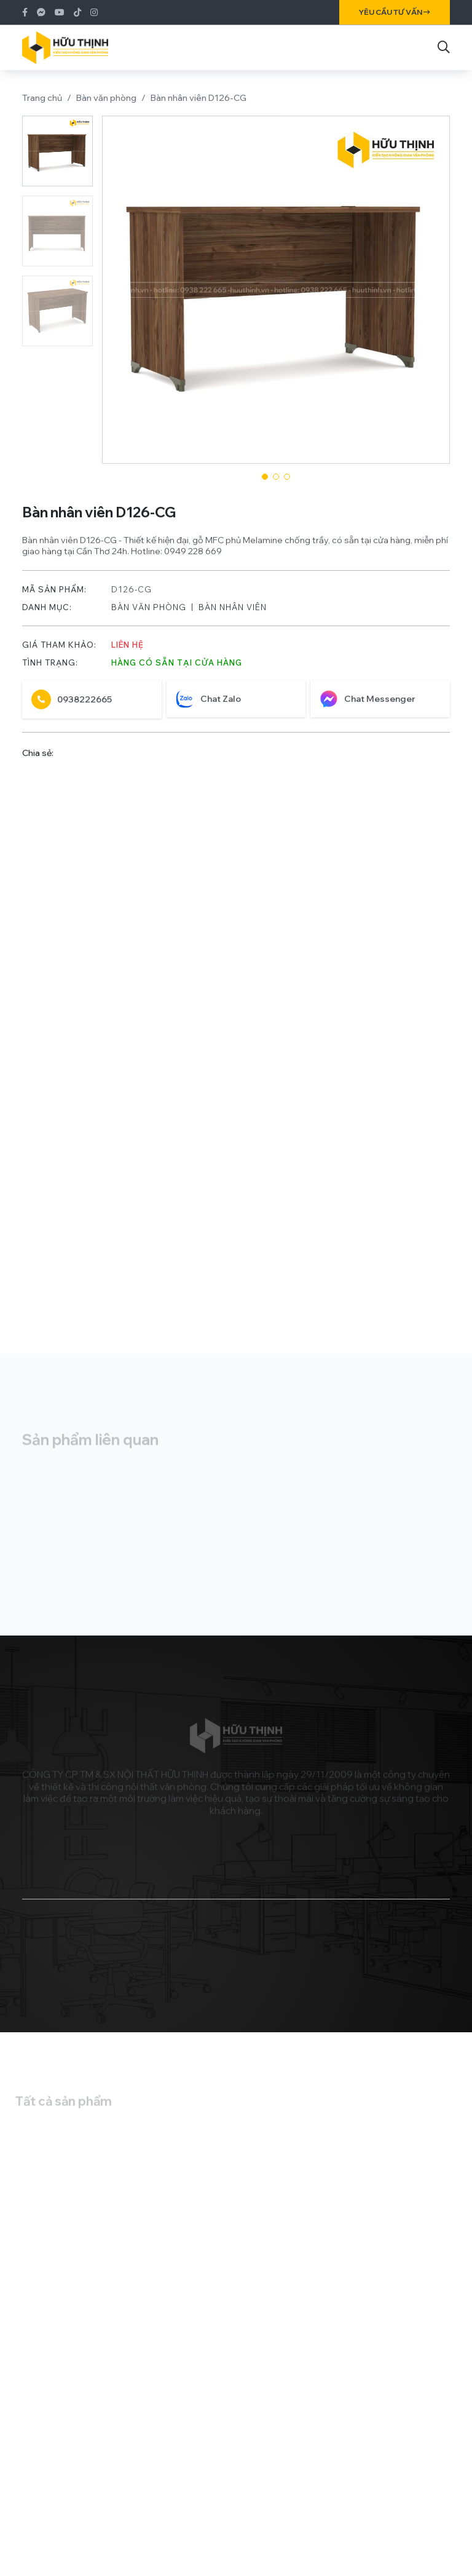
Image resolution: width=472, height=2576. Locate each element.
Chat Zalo (208, 705)
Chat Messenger (367, 705)
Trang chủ (42, 97)
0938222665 (71, 705)
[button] (265, 477)
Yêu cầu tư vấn (394, 12)
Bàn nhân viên (233, 613)
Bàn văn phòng (106, 97)
